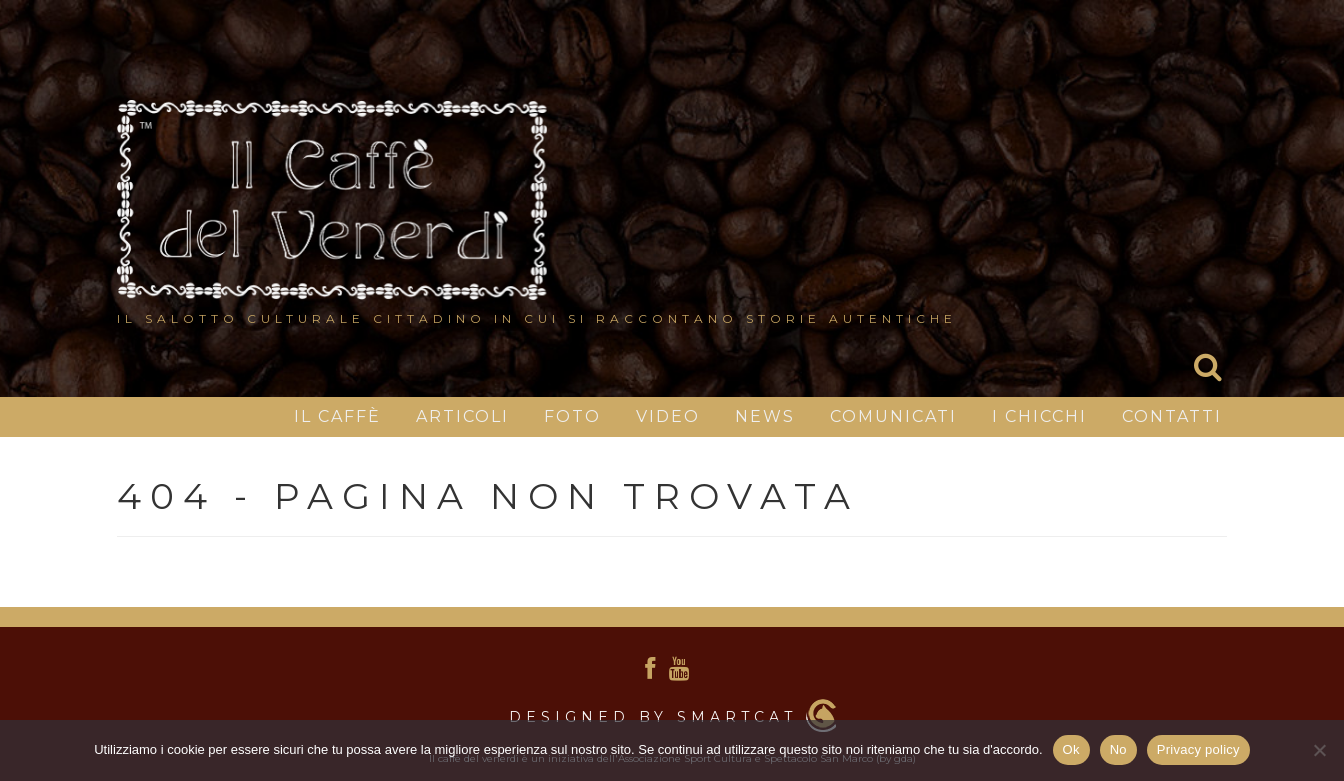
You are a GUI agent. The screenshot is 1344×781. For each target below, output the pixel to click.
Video (668, 416)
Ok (1071, 749)
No (1118, 749)
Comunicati (893, 416)
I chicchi (1039, 416)
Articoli (462, 416)
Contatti (1172, 416)
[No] (1319, 750)
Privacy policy (1198, 749)
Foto (572, 416)
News (765, 416)
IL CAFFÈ (337, 416)
